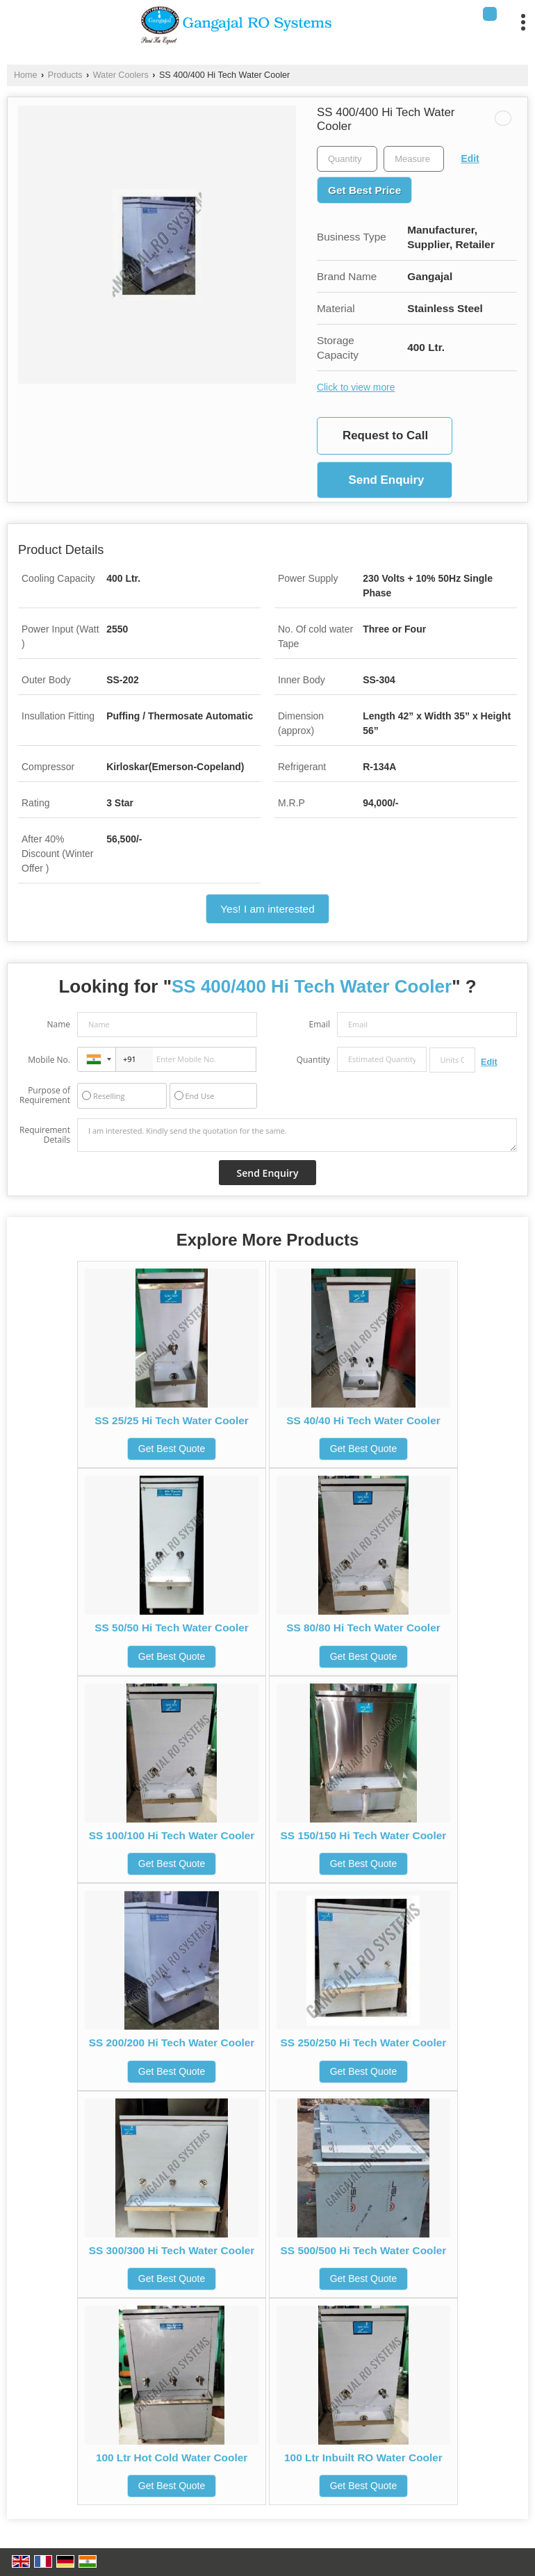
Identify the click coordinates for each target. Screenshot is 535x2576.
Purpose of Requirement (44, 1095)
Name (58, 1024)
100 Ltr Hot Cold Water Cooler (171, 2457)
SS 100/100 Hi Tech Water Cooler (172, 1835)
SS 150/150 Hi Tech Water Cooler (364, 1835)
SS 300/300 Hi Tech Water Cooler (172, 2250)
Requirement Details (44, 1135)
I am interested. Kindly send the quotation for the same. (297, 1135)
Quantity (313, 1060)
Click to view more (356, 387)
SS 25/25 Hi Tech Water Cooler (171, 1420)
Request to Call (385, 435)
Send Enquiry (386, 480)
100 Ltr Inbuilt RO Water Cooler (363, 2457)
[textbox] (414, 159)
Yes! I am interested (267, 909)
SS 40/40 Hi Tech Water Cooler (363, 1420)
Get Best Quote (172, 1448)
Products (65, 75)
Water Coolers (121, 75)
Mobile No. (49, 1060)
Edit (470, 158)
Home (26, 75)
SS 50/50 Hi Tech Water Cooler (171, 1627)
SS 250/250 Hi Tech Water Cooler (364, 2042)
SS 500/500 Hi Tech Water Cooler (364, 2250)
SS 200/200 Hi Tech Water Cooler (172, 2042)
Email (319, 1024)
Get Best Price (364, 190)
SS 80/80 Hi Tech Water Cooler (363, 1627)
